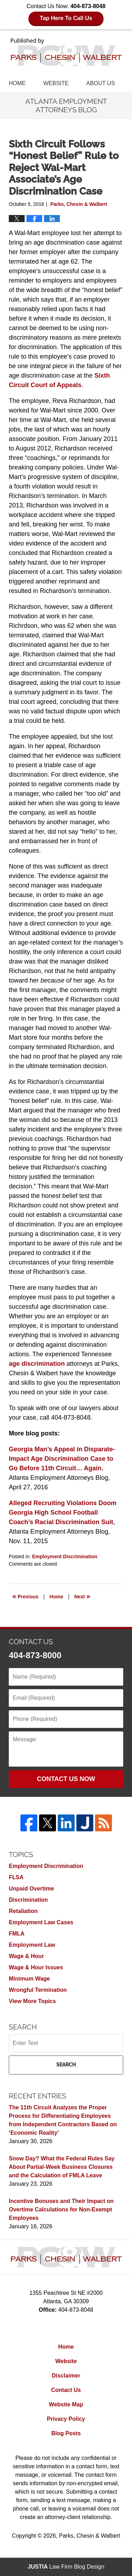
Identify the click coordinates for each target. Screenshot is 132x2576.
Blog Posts (66, 2433)
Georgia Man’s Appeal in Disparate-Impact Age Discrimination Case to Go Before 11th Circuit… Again (62, 1459)
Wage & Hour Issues (36, 1967)
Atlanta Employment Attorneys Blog (66, 52)
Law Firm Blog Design (66, 2567)
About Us (100, 83)
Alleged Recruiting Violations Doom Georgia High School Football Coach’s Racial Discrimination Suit (63, 1512)
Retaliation (23, 1911)
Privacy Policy (66, 2419)
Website (56, 83)
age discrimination (37, 1363)
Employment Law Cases (41, 1922)
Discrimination (28, 1900)
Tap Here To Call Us (66, 18)
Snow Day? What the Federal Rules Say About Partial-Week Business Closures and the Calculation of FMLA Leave (62, 2166)
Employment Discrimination (64, 1556)
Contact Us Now (66, 1778)
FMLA (16, 1934)
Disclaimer (66, 2376)
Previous (25, 1596)
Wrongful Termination (38, 1990)
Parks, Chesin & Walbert (89, 2536)
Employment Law (32, 1945)
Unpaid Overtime (31, 1889)
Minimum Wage (29, 1979)
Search (66, 2064)
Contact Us (66, 2390)
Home (17, 83)
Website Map (66, 2404)
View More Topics (32, 2001)
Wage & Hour (26, 1956)
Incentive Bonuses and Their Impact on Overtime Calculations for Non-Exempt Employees (61, 2209)
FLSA (16, 1877)
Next (82, 1596)
